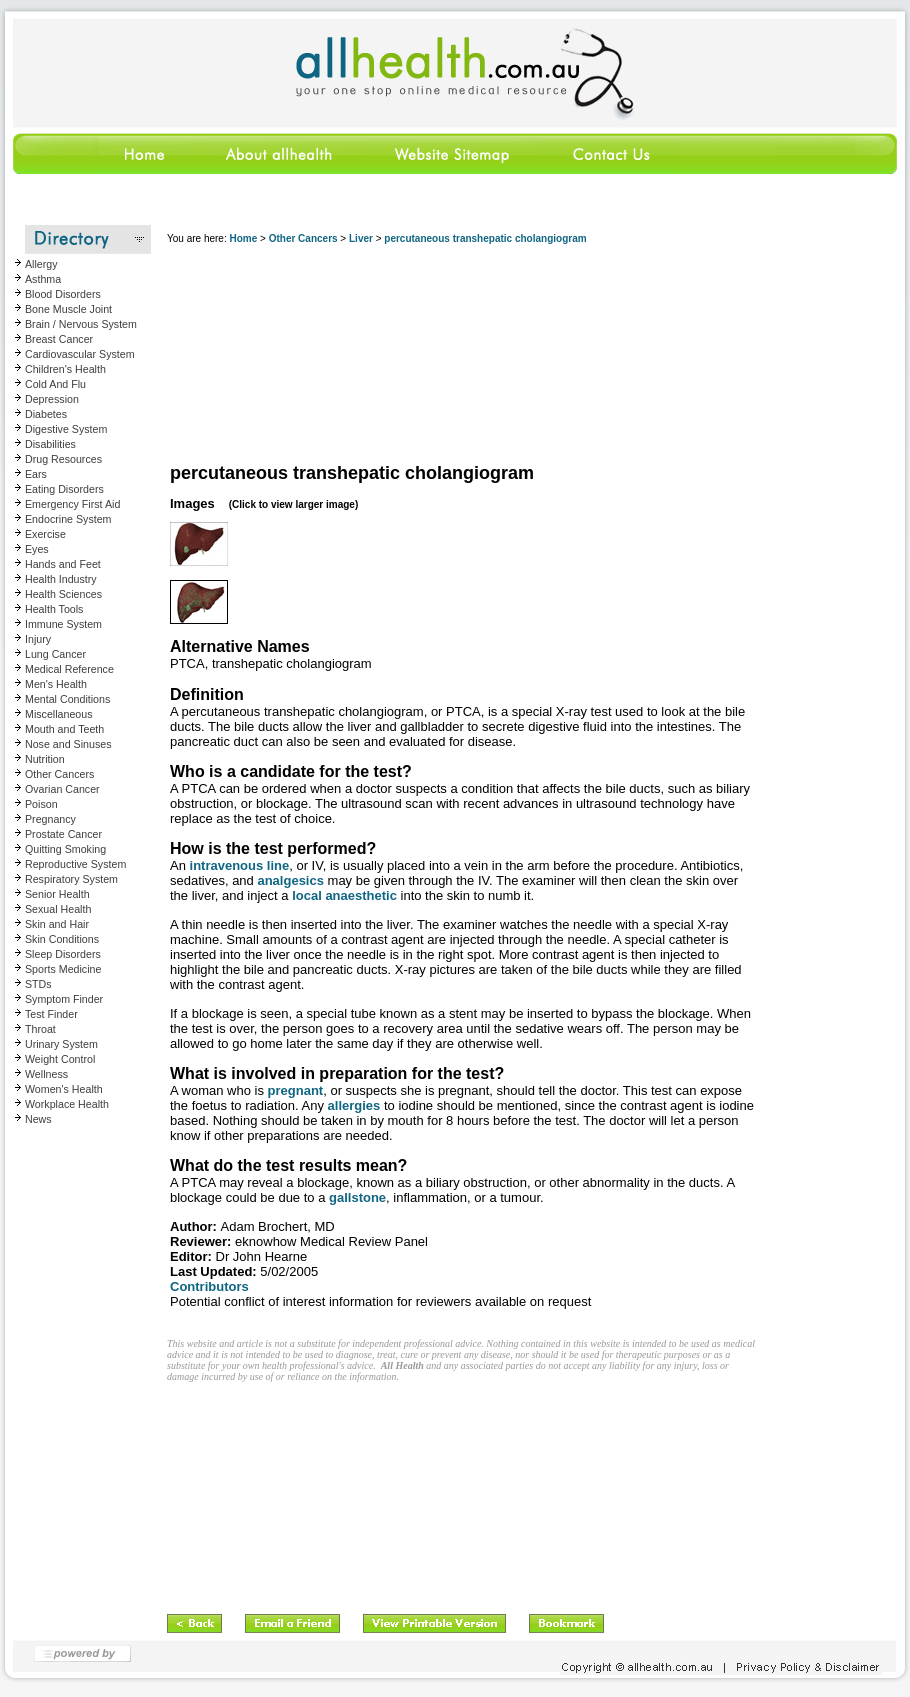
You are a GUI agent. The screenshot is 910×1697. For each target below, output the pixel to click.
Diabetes (46, 414)
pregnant (296, 1090)
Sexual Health (58, 909)
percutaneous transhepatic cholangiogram (485, 238)
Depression (52, 399)
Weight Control (60, 1059)
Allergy (41, 264)
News (38, 1119)
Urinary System (61, 1044)
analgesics (290, 880)
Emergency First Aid (72, 504)
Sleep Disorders (63, 954)
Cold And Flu (55, 384)
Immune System (63, 624)
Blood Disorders (63, 294)
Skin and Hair (57, 924)
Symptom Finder (64, 999)
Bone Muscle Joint (68, 309)
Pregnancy (50, 819)
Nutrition (45, 759)
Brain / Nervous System (81, 324)
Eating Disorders (64, 489)
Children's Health (65, 369)
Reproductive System (75, 864)
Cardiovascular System (80, 354)
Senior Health (57, 894)
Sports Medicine (63, 969)
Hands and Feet (63, 564)
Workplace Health (67, 1104)
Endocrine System (68, 519)
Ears (36, 474)
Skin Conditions (62, 939)
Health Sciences (63, 594)
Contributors (209, 1286)
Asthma (43, 279)
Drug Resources (63, 459)
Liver (361, 238)
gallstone (357, 1197)
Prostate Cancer (63, 834)
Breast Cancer (59, 339)
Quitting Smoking (65, 849)
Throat (40, 1029)
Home (243, 238)
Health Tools (54, 609)
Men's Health (56, 684)
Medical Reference (69, 669)
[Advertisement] (271, 355)
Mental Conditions (67, 699)
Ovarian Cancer (62, 789)
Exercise (45, 534)
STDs (38, 984)
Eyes (37, 549)
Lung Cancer (55, 654)
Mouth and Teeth (64, 729)
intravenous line (240, 865)
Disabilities (50, 444)
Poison (41, 804)
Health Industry (61, 579)
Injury (38, 639)
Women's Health (64, 1089)
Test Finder (51, 1014)
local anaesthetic (344, 895)
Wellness (46, 1074)
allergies (354, 1105)
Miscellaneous (59, 714)
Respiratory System (71, 879)
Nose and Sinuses (68, 744)
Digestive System (66, 429)
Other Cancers (59, 774)
